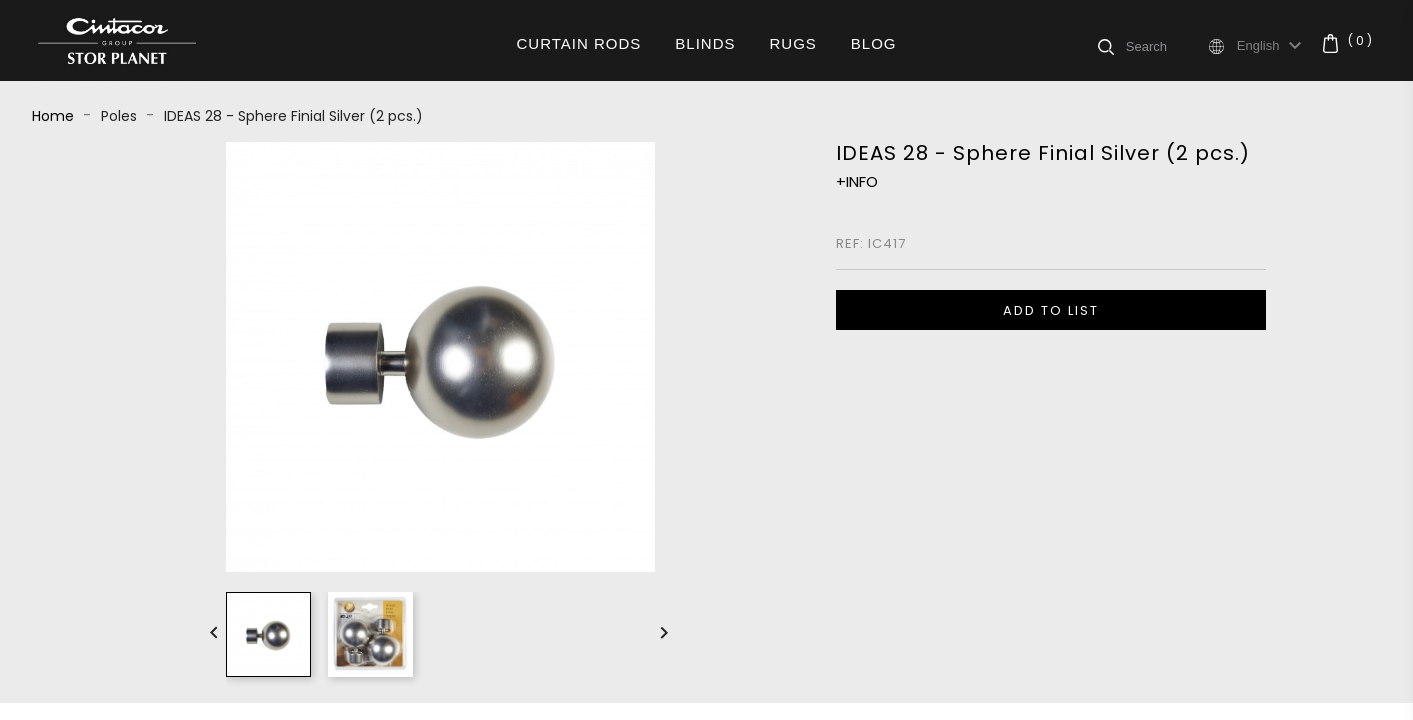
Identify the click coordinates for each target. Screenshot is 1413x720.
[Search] (1166, 46)
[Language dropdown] (1272, 46)
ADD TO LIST (1051, 310)
